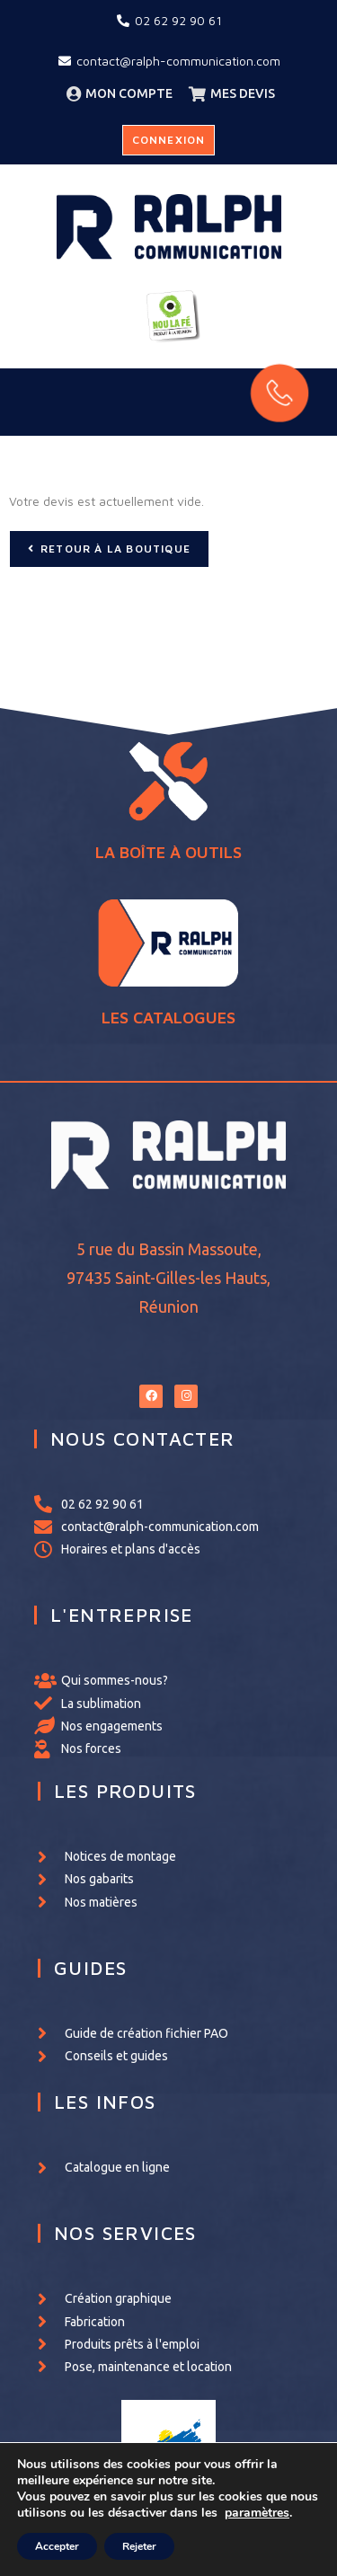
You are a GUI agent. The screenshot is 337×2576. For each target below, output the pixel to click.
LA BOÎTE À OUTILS (168, 873)
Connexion (169, 139)
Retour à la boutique (115, 548)
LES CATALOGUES (168, 960)
